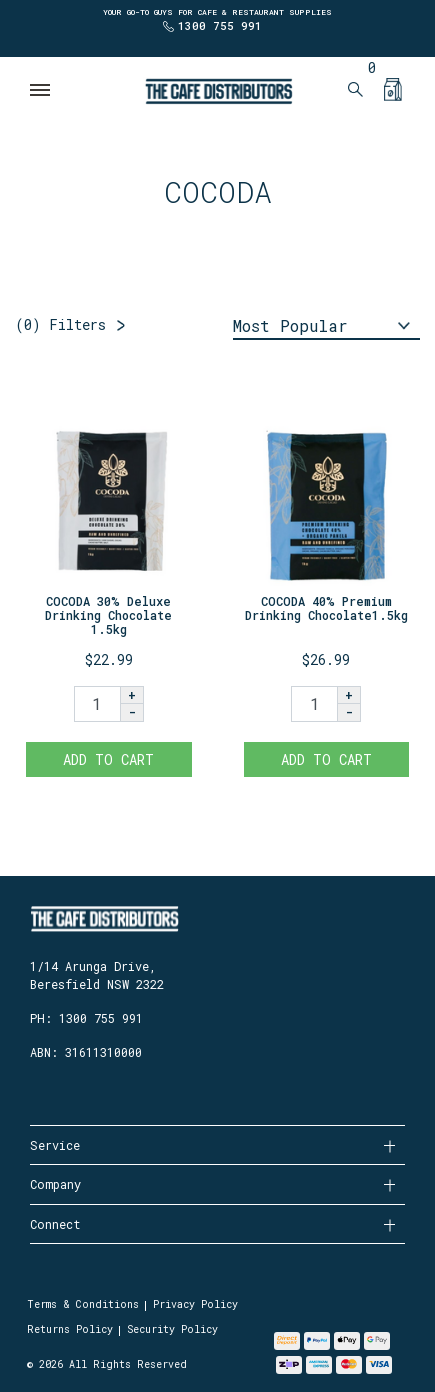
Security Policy (172, 1329)
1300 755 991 (220, 25)
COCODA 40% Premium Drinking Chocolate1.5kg (326, 608)
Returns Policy (70, 1329)
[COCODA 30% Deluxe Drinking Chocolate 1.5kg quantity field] (97, 704)
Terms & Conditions (83, 1304)
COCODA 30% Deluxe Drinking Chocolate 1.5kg (108, 615)
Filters (60, 324)
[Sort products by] (327, 327)
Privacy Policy (195, 1304)
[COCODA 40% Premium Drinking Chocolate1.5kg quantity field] (314, 704)
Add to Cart (108, 759)
